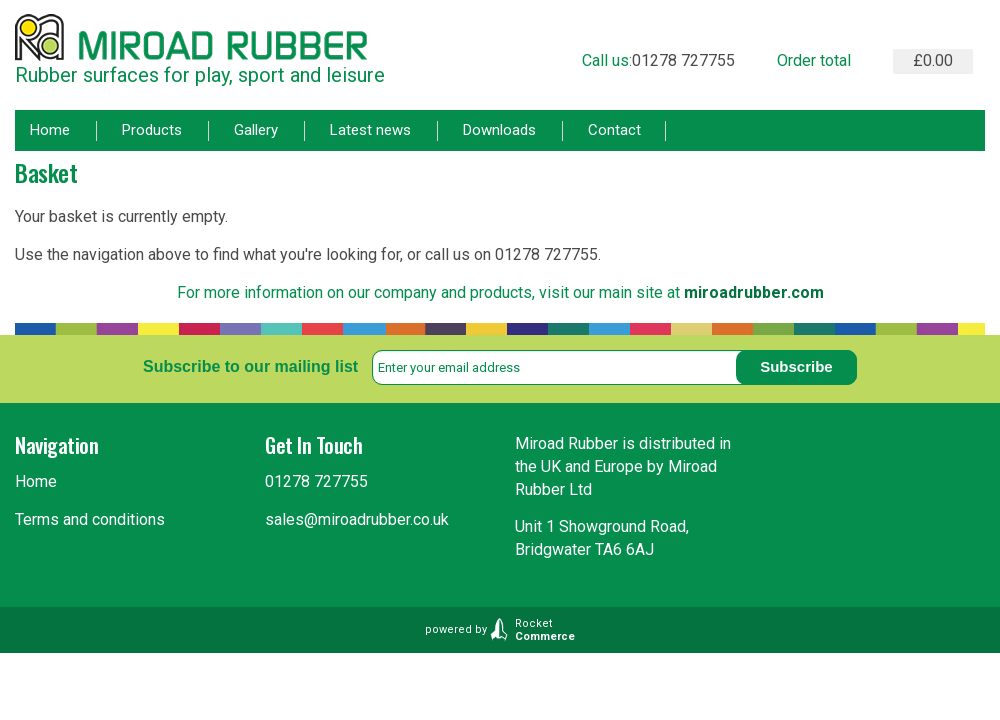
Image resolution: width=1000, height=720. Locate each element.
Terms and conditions (90, 519)
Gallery (256, 130)
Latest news (370, 130)
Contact (614, 130)
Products (152, 130)
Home (50, 130)
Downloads (499, 130)
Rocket (545, 630)
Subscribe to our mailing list (250, 366)
